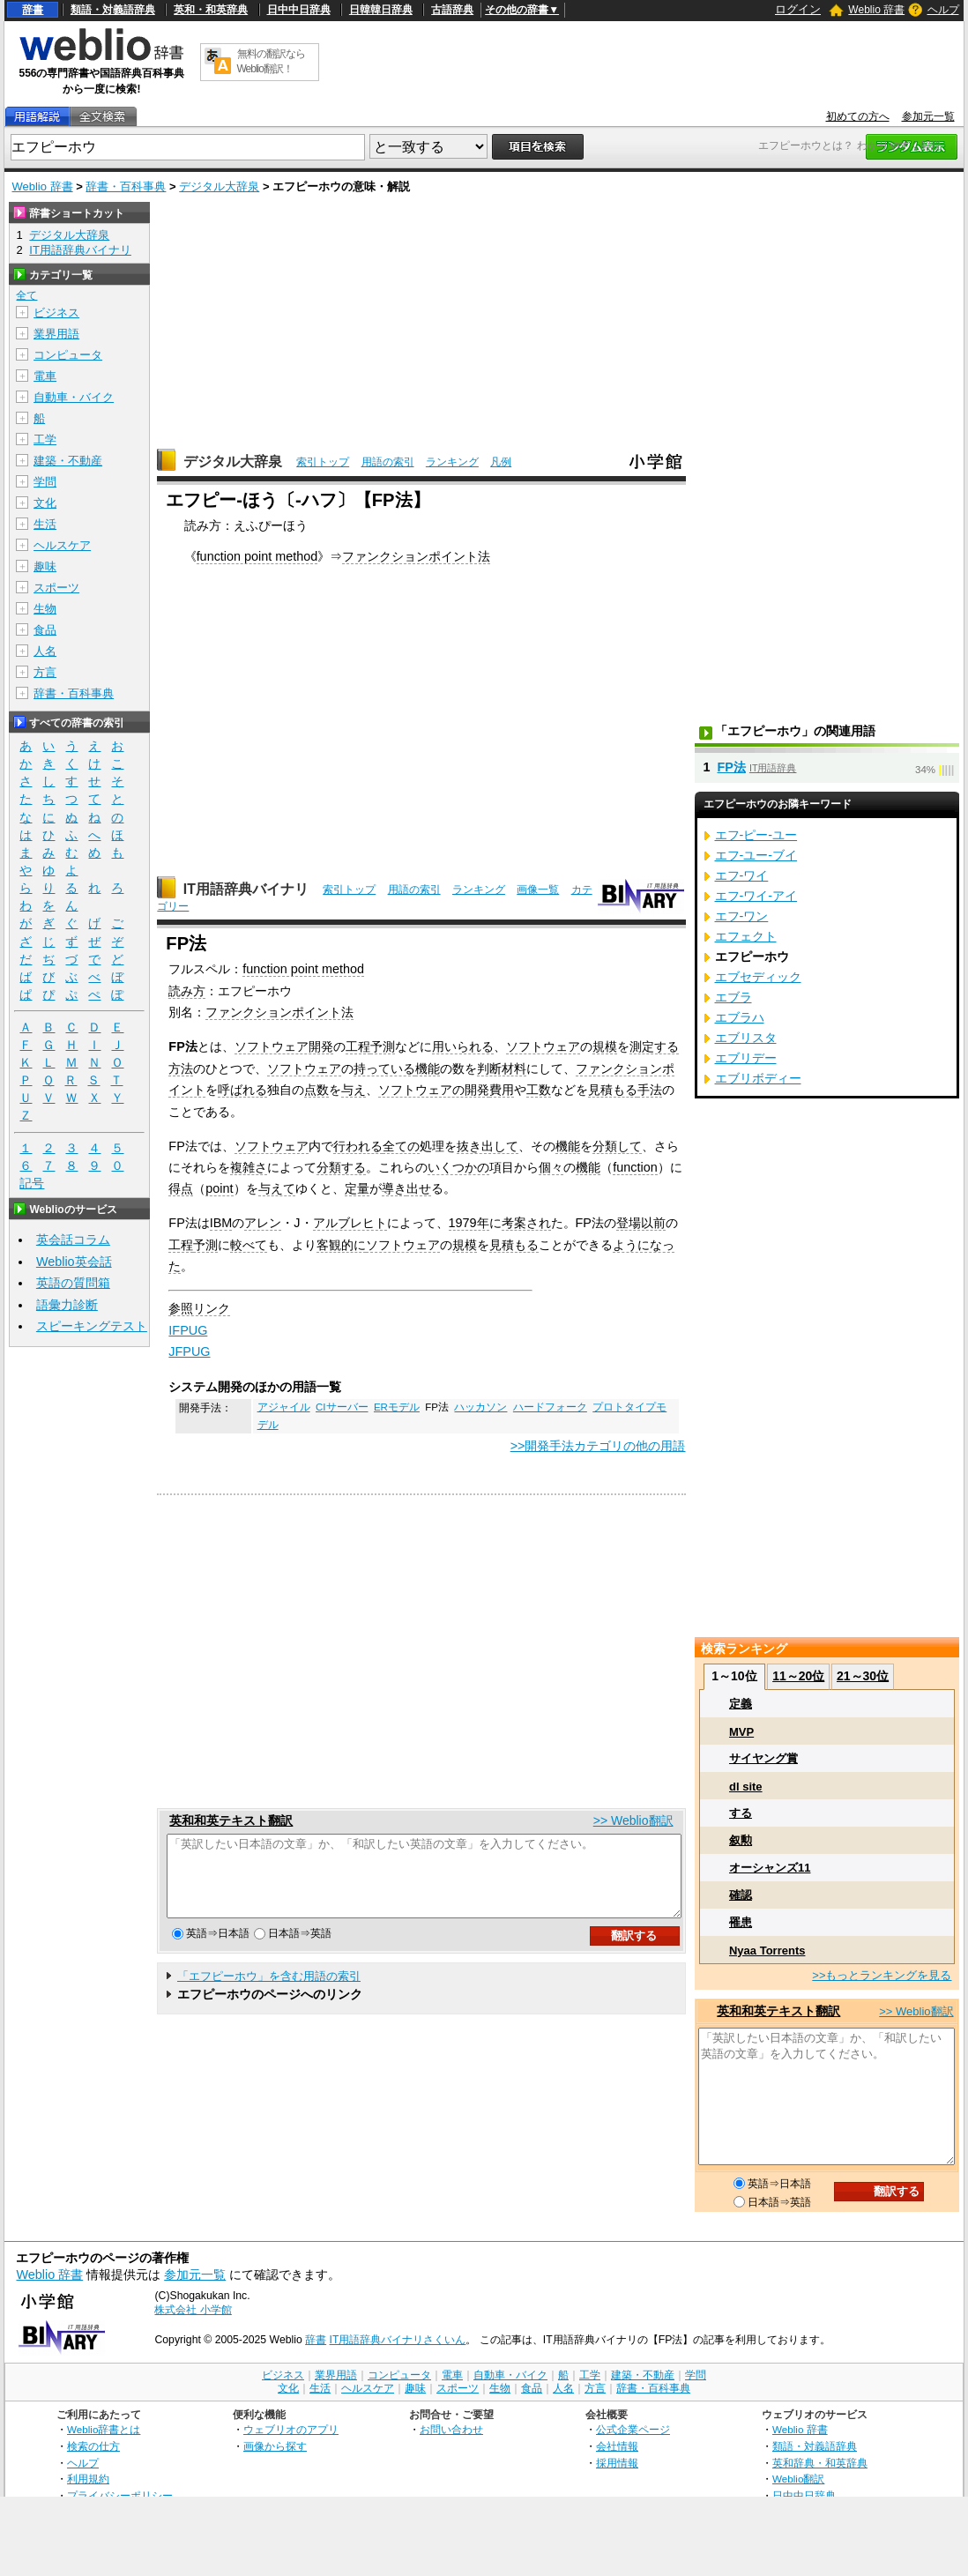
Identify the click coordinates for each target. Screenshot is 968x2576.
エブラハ (739, 1017)
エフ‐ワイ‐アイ (756, 896)
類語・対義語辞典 (113, 10)
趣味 (45, 566)
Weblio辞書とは (103, 2429)
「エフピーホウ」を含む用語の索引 (269, 1992)
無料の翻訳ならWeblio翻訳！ (271, 61)
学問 (45, 481)
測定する (654, 1046)
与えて (276, 1188)
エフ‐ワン (742, 916)
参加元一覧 (928, 116)
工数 (538, 1090)
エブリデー (746, 1058)
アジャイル (283, 1407)
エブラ (733, 997)
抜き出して (487, 1146)
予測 (382, 1046)
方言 (45, 672)
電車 (45, 376)
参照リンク (199, 1308)
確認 (740, 1895)
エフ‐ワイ (742, 875)
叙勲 (740, 1840)
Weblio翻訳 (798, 2478)
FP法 (732, 767)
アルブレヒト (350, 1223)
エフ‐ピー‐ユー (756, 835)
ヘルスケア (62, 545)
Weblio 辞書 (876, 10)
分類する (341, 1167)
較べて (248, 1245)
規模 (604, 1046)
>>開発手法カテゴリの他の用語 (598, 1446)
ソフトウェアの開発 (433, 1090)
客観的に (341, 1245)
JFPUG (189, 1351)
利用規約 (88, 2478)
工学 (45, 439)
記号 (31, 1183)
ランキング (452, 462)
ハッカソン (480, 1407)
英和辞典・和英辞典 (819, 2462)
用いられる (463, 1046)
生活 (45, 524)
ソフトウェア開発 (284, 1046)
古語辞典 (452, 10)
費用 (501, 1090)
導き (394, 1188)
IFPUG (187, 1330)
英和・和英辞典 (211, 10)
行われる (358, 1146)
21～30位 (863, 1676)
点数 (316, 1090)
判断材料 (501, 1068)
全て (26, 295)
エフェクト (746, 936)
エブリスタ (746, 1038)
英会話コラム (73, 1239)
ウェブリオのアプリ (291, 2429)
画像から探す (275, 2446)
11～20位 (798, 1676)
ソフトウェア (543, 1046)
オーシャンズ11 (769, 1867)
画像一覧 (538, 889)
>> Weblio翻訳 (633, 1820)
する (740, 1813)
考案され (526, 1223)
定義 (740, 1703)
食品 (45, 630)
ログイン (798, 9)
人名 (45, 651)
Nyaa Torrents (767, 1950)
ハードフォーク (550, 1407)
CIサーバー (342, 1407)
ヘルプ (943, 10)
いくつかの (458, 1167)
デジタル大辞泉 (219, 186)
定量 (357, 1188)
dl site (746, 1786)
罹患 (740, 1922)
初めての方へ (858, 116)
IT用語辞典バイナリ (246, 889)
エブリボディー (758, 1078)
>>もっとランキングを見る (881, 1975)
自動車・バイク (74, 397)
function (635, 1167)
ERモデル (397, 1407)
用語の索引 (387, 462)
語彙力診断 (67, 1305)
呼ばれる (242, 1090)
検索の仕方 (93, 2446)
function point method (257, 556)
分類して (617, 1146)
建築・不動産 (68, 460)
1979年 (469, 1223)
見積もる (612, 1090)
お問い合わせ (451, 2429)
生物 (45, 608)
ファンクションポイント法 (416, 556)
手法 (649, 1090)
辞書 (32, 10)
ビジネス (56, 312)
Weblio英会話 (74, 1261)
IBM (221, 1223)
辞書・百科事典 (126, 186)
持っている (384, 1068)
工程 (358, 1046)
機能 (427, 1068)
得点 (180, 1188)
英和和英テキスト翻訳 (231, 1820)
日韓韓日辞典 (381, 10)
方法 (180, 1068)
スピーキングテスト (91, 1326)
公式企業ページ (633, 2429)
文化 (45, 503)
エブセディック (758, 977)
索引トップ (322, 462)
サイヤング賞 (763, 1758)
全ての (401, 1146)
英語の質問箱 (73, 1283)
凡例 (500, 462)
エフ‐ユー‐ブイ (756, 855)
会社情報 (617, 2446)
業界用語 (56, 333)
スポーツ (56, 587)
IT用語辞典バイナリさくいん (398, 2340)
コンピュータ (68, 354)
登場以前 (641, 1223)
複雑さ (248, 1167)
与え (353, 1090)
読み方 (186, 991)
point (219, 1188)
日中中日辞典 (299, 10)
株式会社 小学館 (192, 2310)
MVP (741, 1731)
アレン (262, 1223)
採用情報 (617, 2462)
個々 (551, 1167)
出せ (418, 1188)
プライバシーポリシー (120, 2495)
